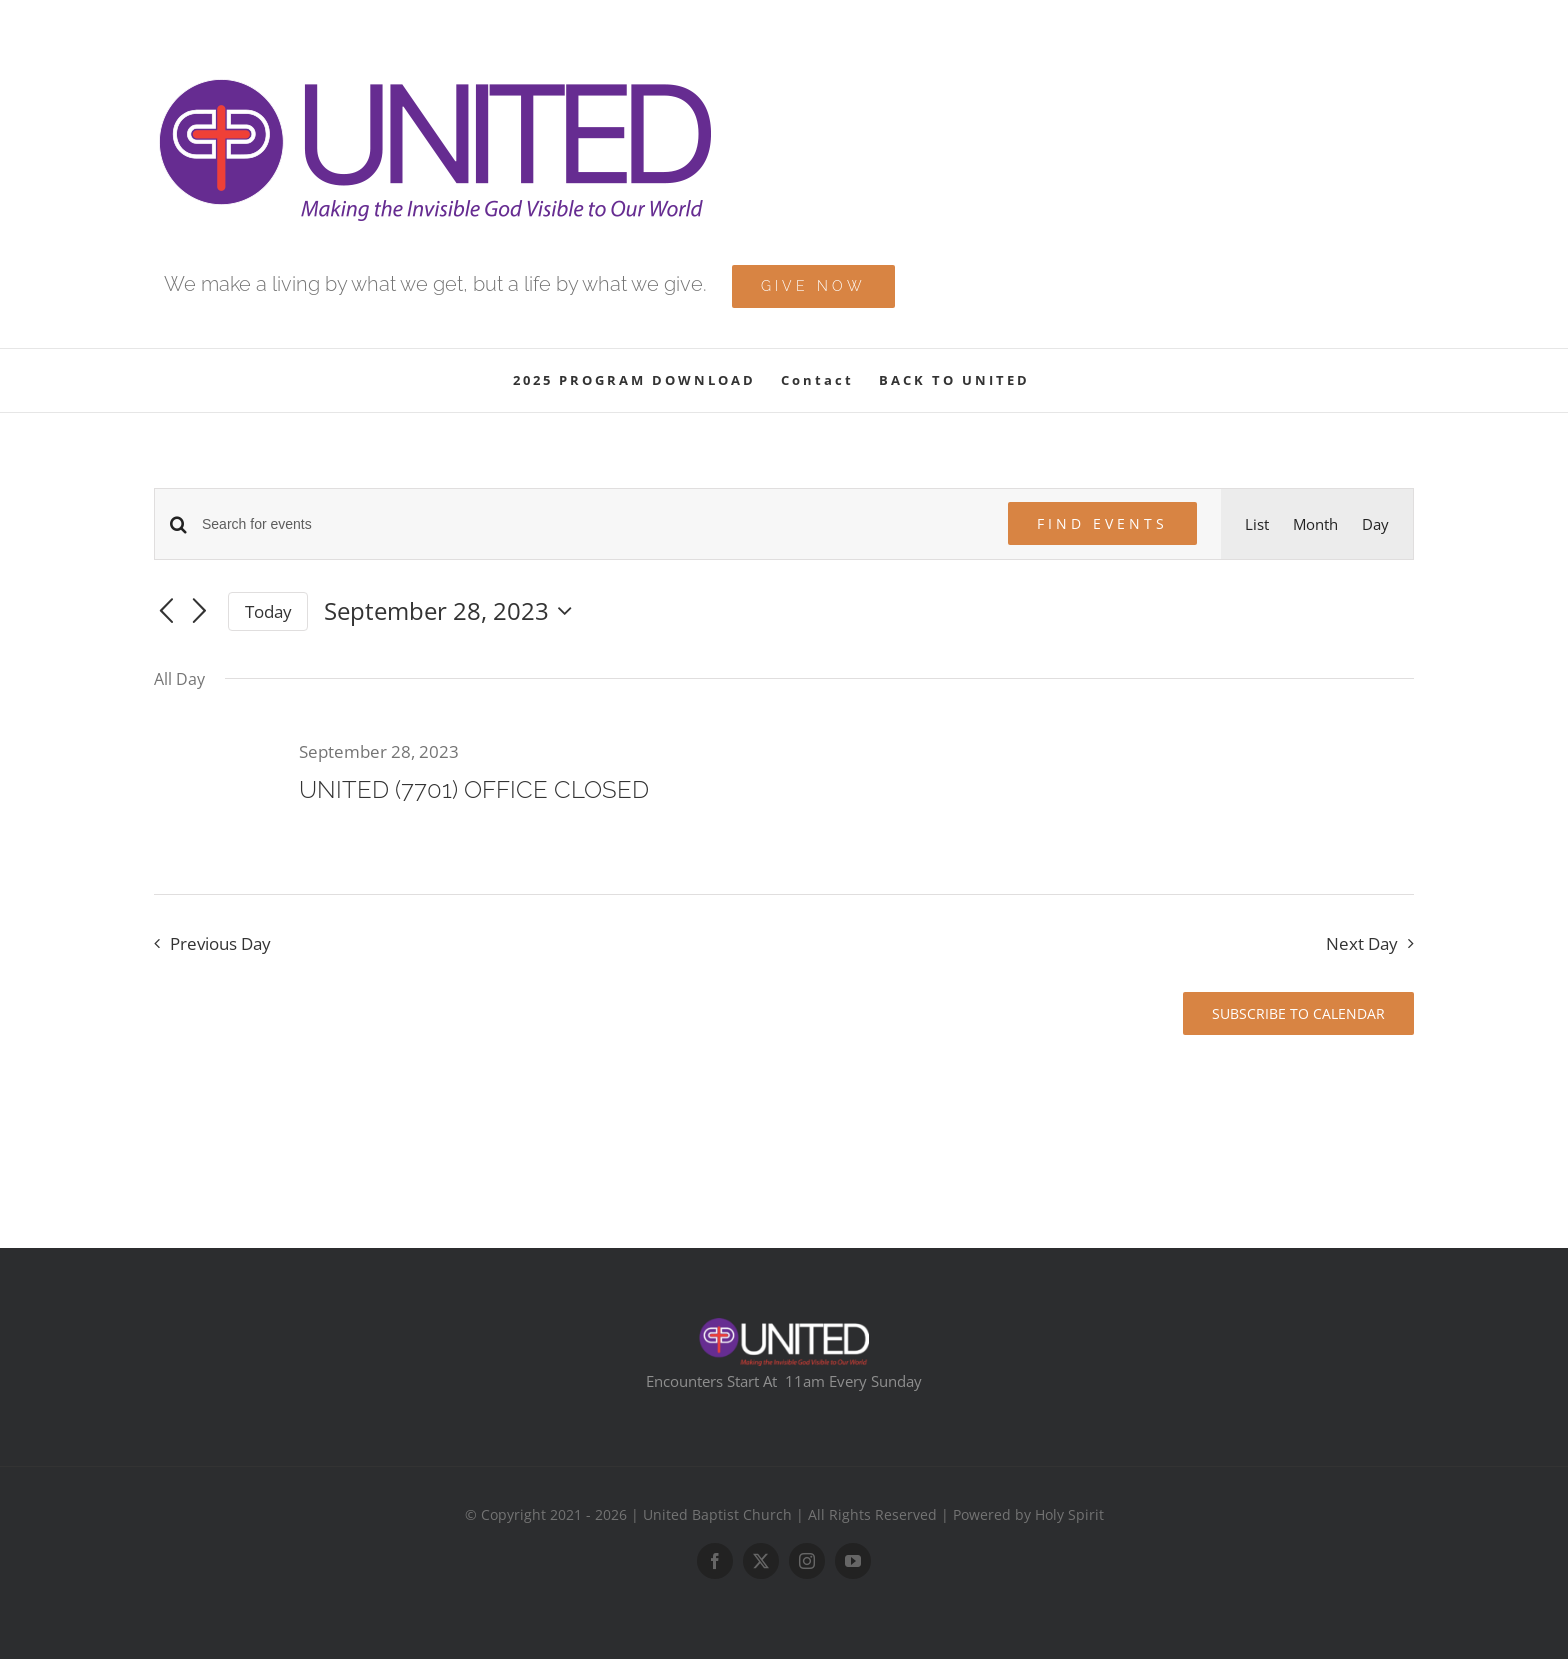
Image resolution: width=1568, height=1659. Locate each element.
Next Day (1362, 943)
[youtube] (853, 1561)
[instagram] (807, 1561)
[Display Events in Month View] (1315, 524)
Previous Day (220, 943)
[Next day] (200, 613)
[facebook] (715, 1561)
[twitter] (761, 1561)
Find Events (1102, 523)
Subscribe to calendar (1298, 1013)
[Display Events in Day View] (1375, 524)
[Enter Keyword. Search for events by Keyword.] (593, 524)
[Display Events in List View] (1257, 524)
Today (268, 611)
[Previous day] (166, 613)
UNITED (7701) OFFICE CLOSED (474, 789)
